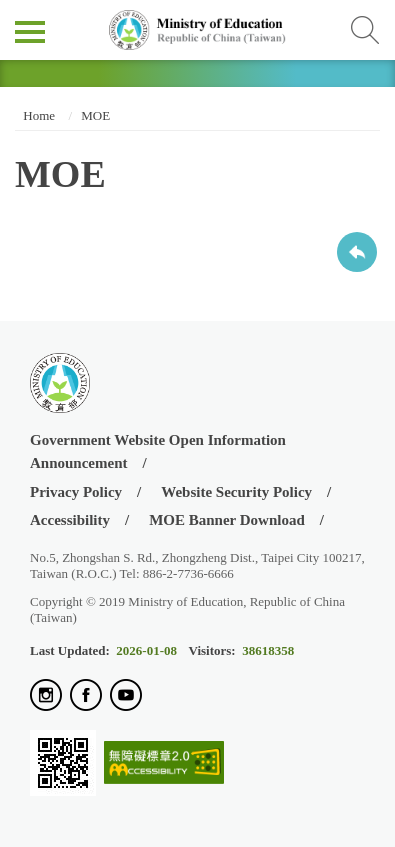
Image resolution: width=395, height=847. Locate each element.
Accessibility (70, 520)
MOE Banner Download (227, 520)
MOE (95, 115)
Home (37, 115)
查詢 (365, 30)
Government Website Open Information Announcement (158, 451)
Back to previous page (357, 252)
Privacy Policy (76, 492)
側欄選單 (30, 32)
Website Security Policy (236, 492)
